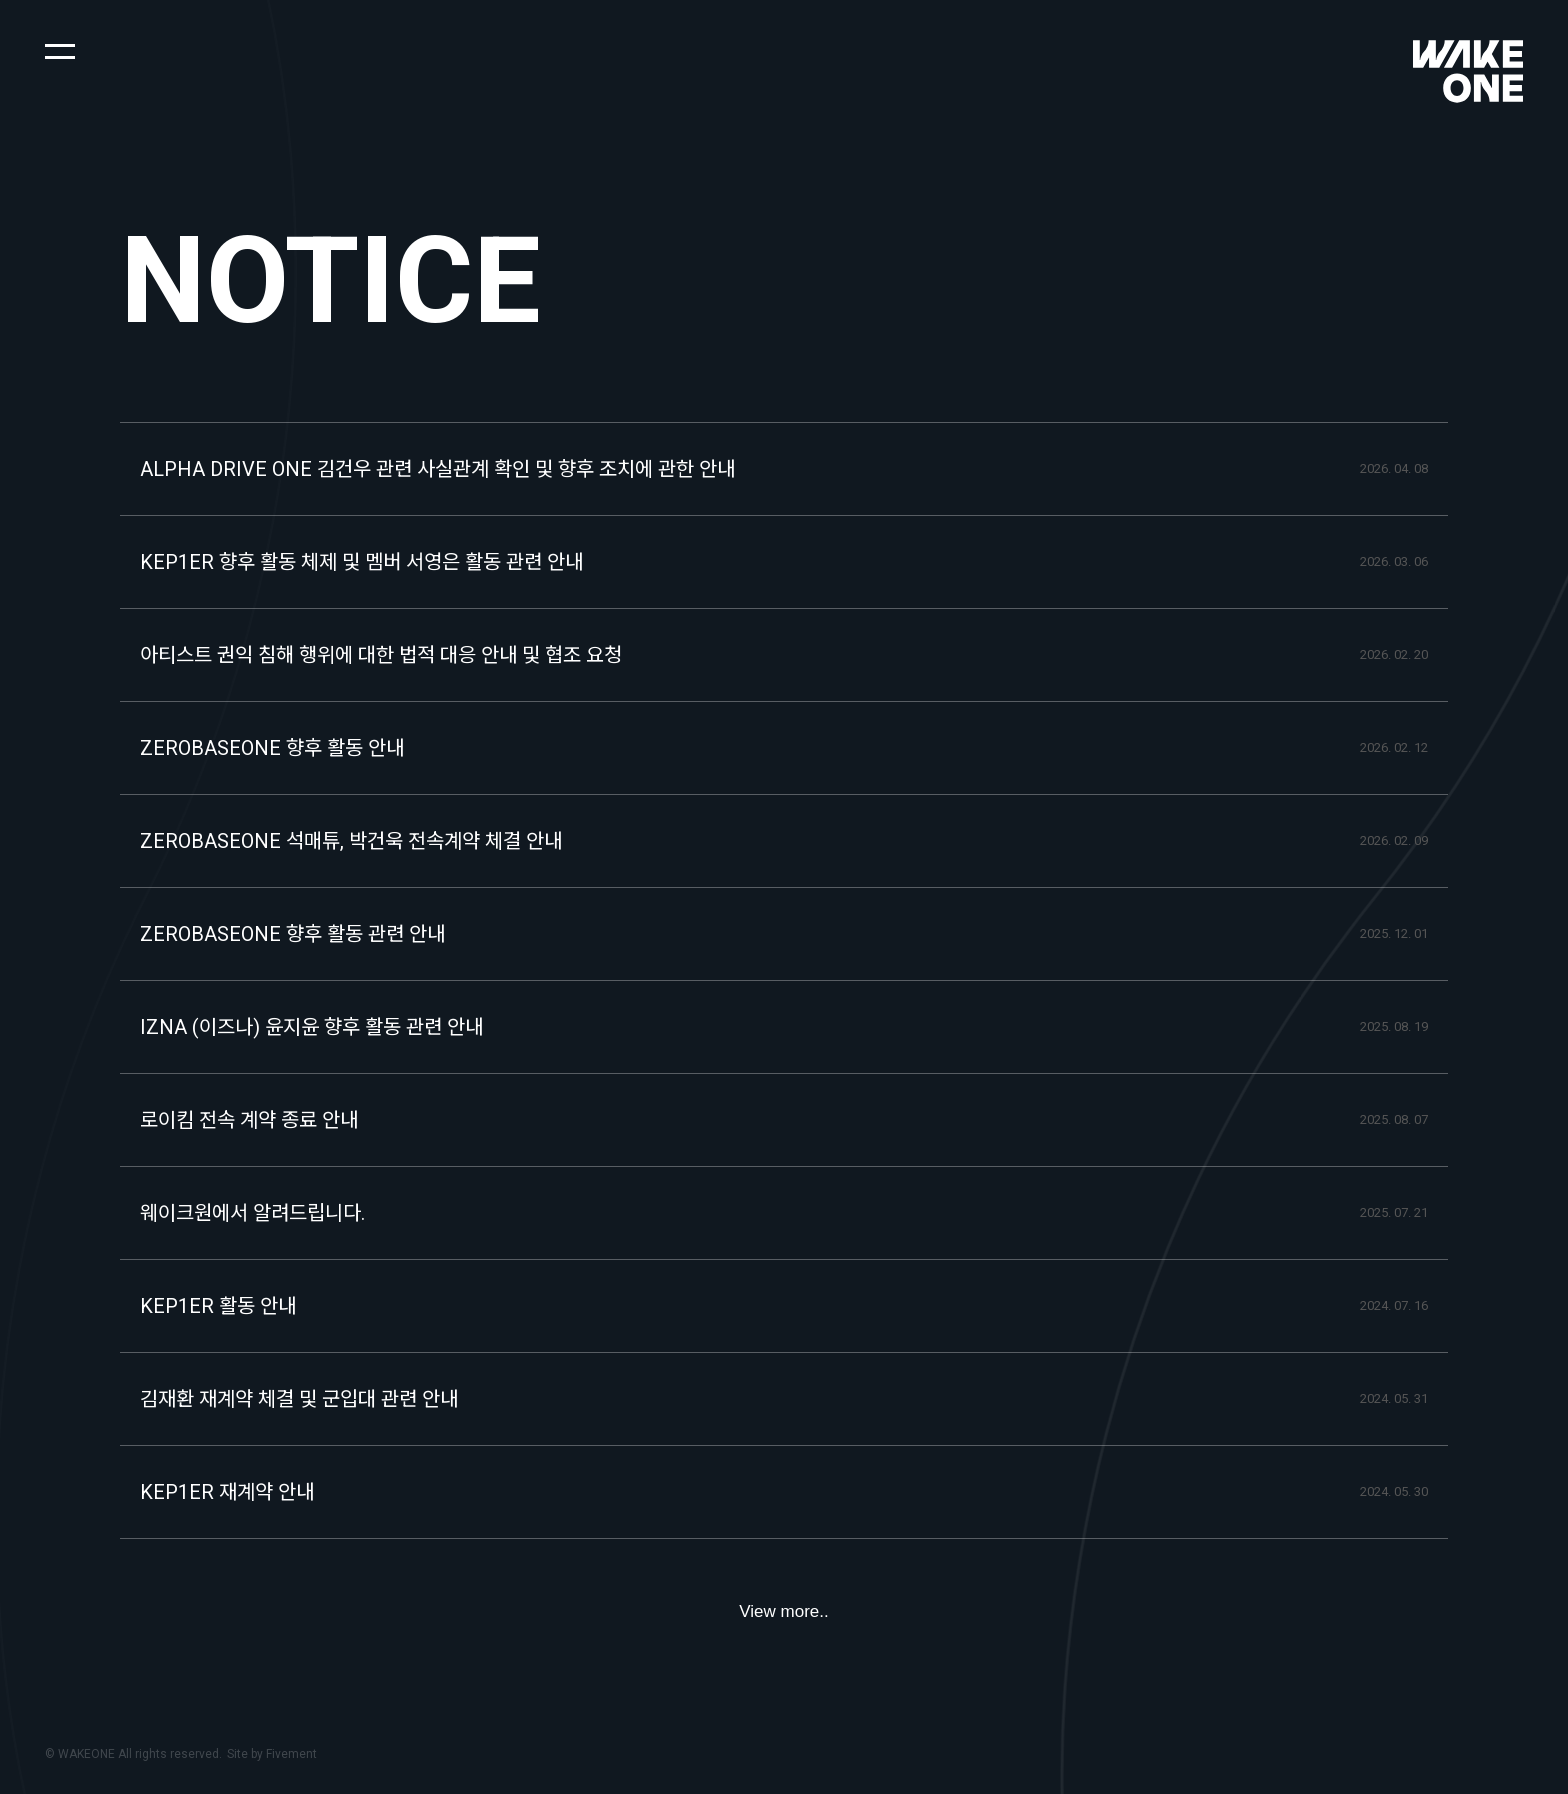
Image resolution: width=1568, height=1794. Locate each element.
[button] (60, 50)
